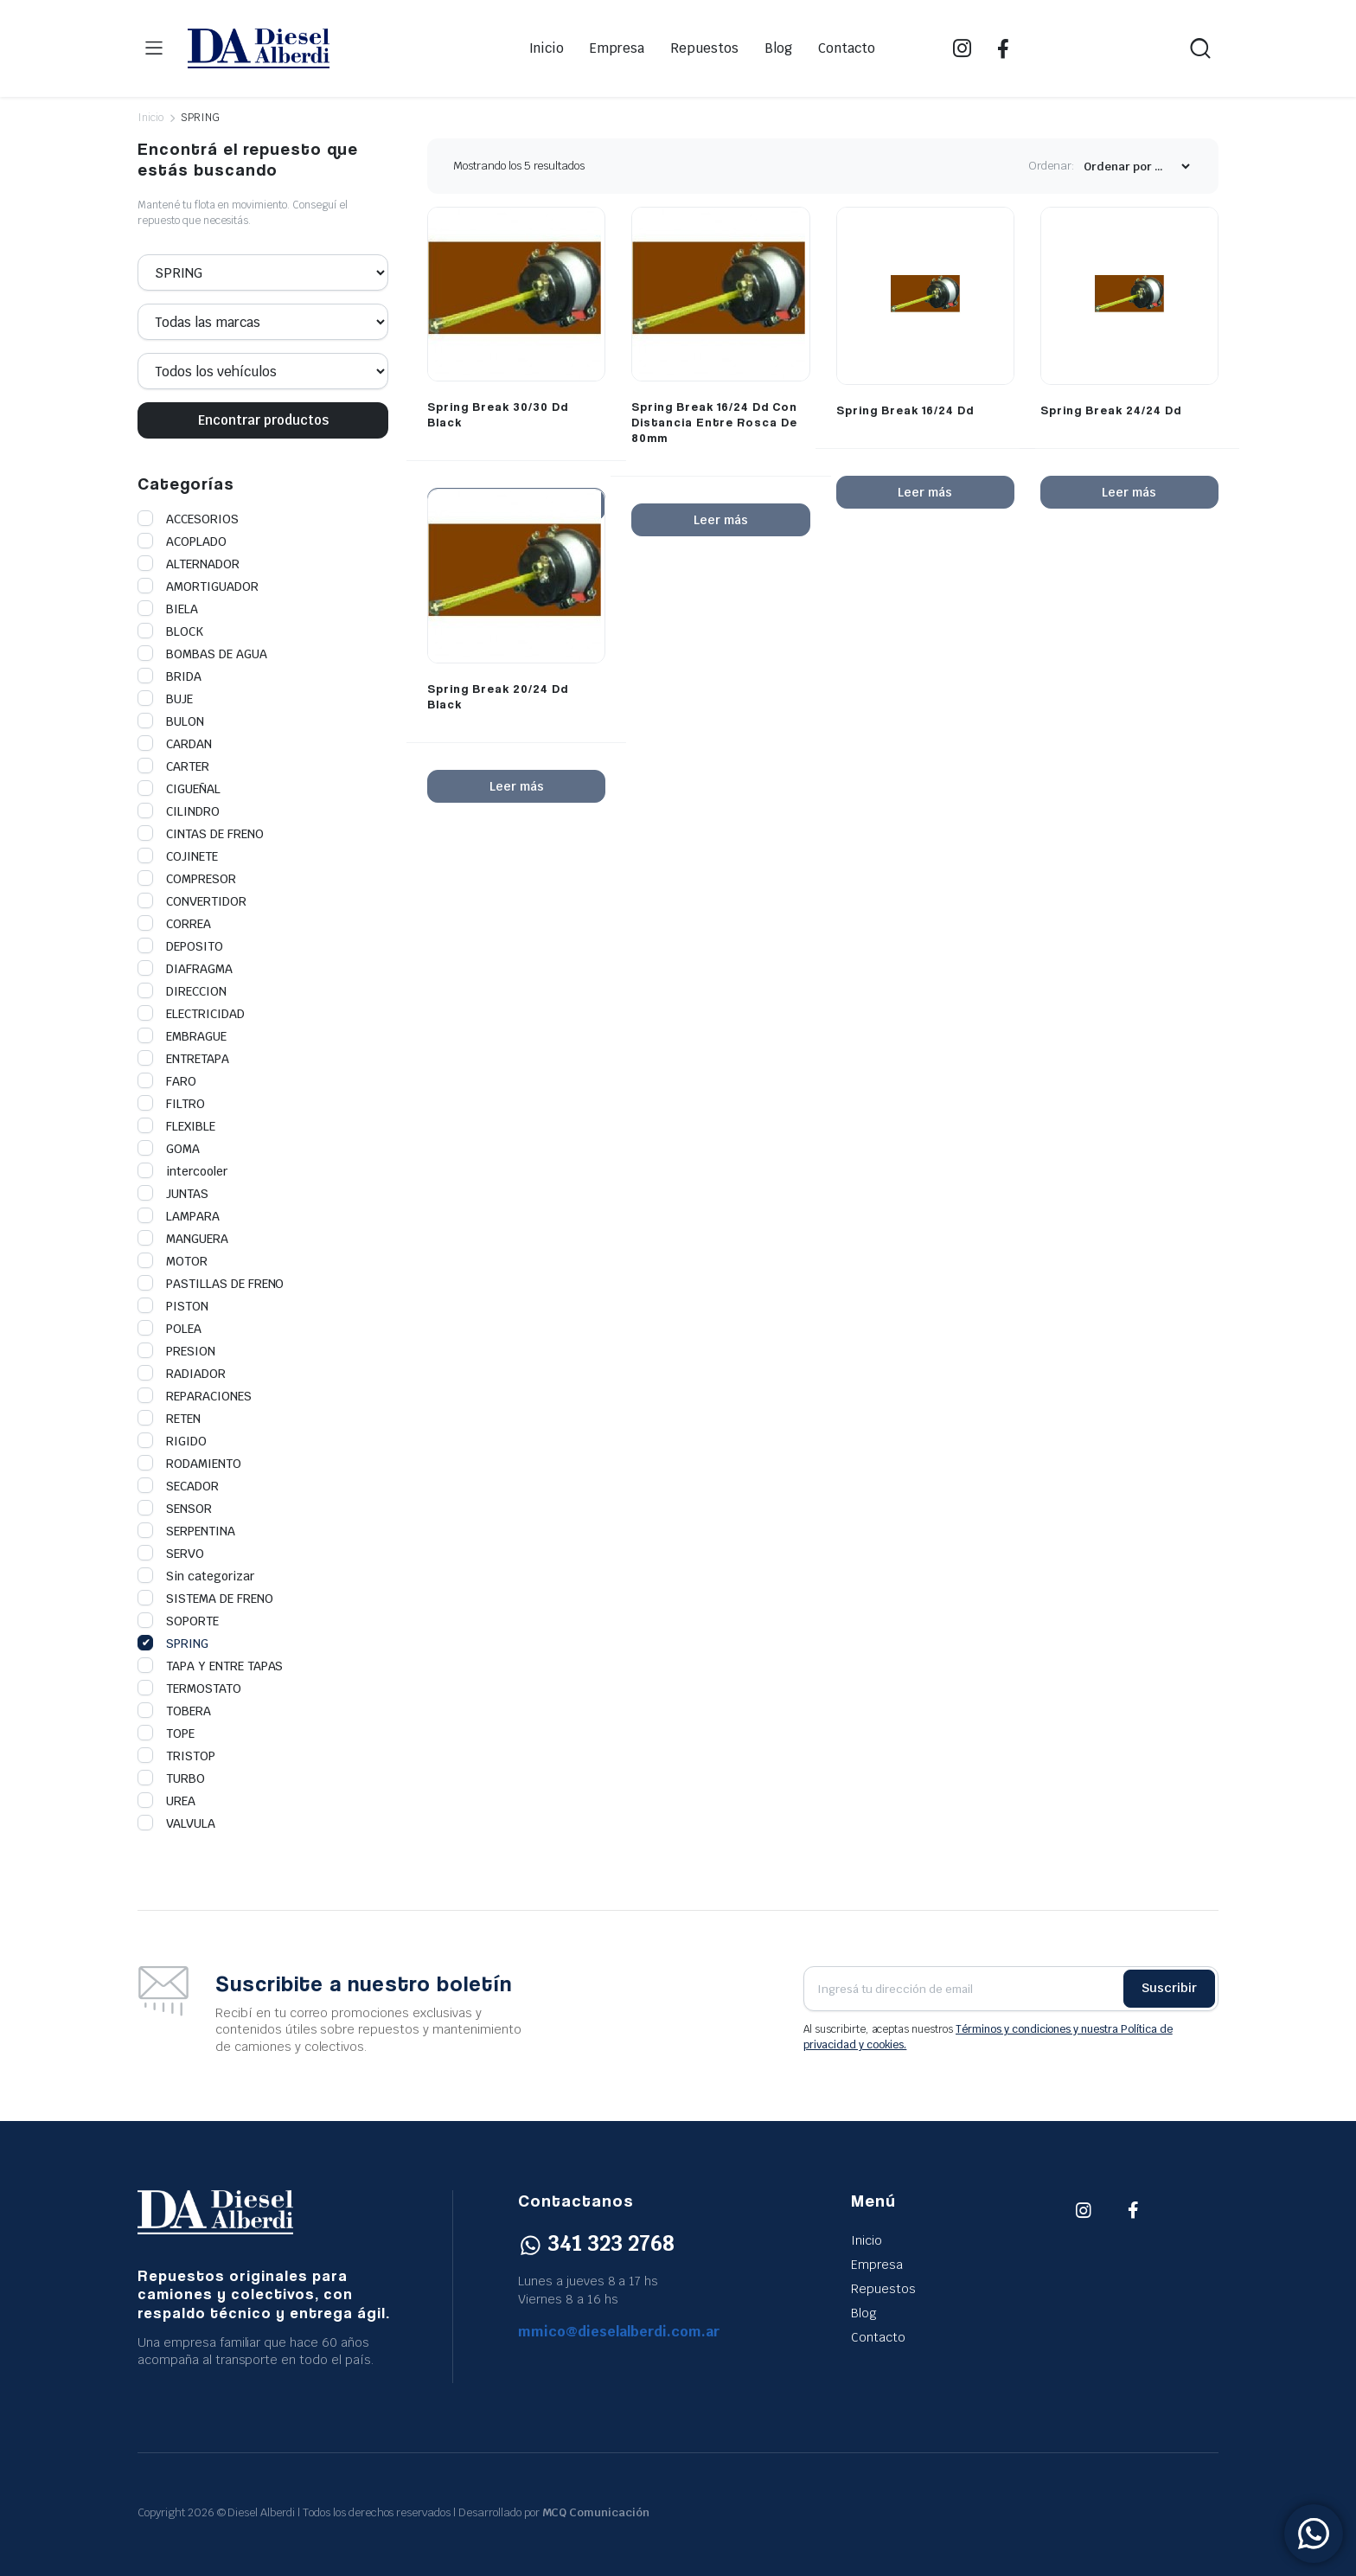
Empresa (617, 48)
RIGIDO (172, 1441)
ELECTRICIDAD (191, 1014)
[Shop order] (1136, 166)
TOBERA (174, 1711)
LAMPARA (179, 1216)
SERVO (171, 1553)
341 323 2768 (596, 2243)
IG (962, 48)
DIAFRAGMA (185, 969)
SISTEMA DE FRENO (205, 1598)
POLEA (169, 1328)
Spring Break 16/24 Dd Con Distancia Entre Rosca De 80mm (714, 422)
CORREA (174, 924)
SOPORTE (178, 1621)
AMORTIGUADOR (198, 586)
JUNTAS (173, 1193)
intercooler (182, 1171)
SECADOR (178, 1486)
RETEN (169, 1418)
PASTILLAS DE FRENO (211, 1283)
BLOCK (170, 631)
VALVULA (176, 1823)
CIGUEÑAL (179, 789)
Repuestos (704, 48)
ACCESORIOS (188, 519)
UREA (166, 1801)
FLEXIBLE (176, 1126)
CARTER (173, 766)
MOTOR (173, 1261)
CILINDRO (179, 811)
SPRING (173, 1643)
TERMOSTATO (189, 1688)
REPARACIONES (195, 1396)
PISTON (173, 1306)
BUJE (165, 699)
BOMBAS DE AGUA (202, 654)
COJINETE (178, 856)
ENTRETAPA (183, 1059)
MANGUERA (183, 1238)
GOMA (169, 1149)
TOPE (166, 1733)
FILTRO (171, 1104)
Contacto (846, 48)
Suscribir (1169, 1988)
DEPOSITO (180, 946)
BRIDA (169, 676)
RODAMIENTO (189, 1463)
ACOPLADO (182, 541)
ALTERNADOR (189, 564)
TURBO (171, 1778)
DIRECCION (182, 991)
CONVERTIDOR (192, 901)
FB (1003, 48)
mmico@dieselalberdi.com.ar (619, 2332)
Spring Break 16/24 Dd (905, 409)
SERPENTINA (186, 1531)
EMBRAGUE (182, 1036)
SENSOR (175, 1508)
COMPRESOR (187, 879)
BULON (171, 721)
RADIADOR (182, 1373)
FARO (167, 1081)
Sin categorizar (196, 1576)
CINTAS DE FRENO (201, 834)
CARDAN (175, 744)
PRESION (176, 1351)
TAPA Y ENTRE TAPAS (210, 1666)
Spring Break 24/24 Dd (1110, 409)
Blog (778, 48)
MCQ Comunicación (596, 2512)
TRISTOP (176, 1756)
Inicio (547, 48)
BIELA (168, 609)
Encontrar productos (263, 420)
